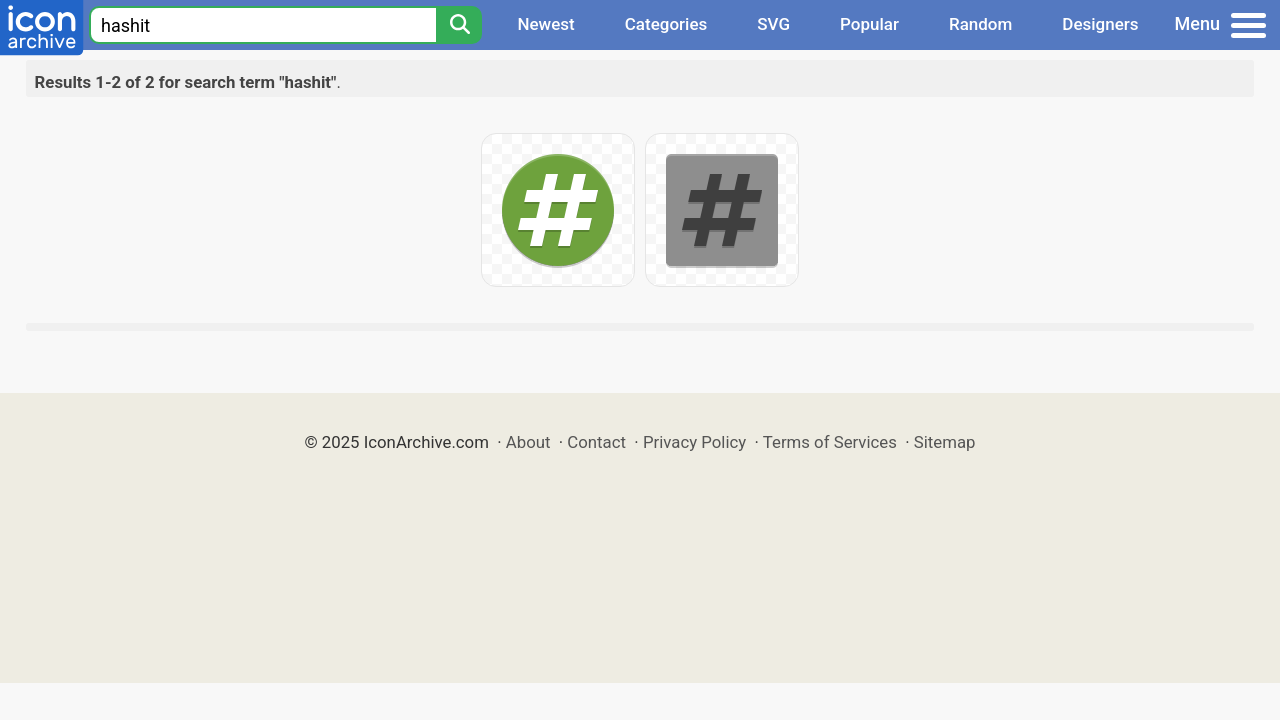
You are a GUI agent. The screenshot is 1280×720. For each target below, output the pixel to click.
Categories (666, 24)
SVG (773, 24)
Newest (545, 24)
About (528, 442)
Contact (596, 442)
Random (980, 24)
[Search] (459, 25)
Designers (1100, 24)
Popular (869, 24)
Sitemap (945, 442)
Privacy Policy (694, 442)
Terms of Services (830, 442)
